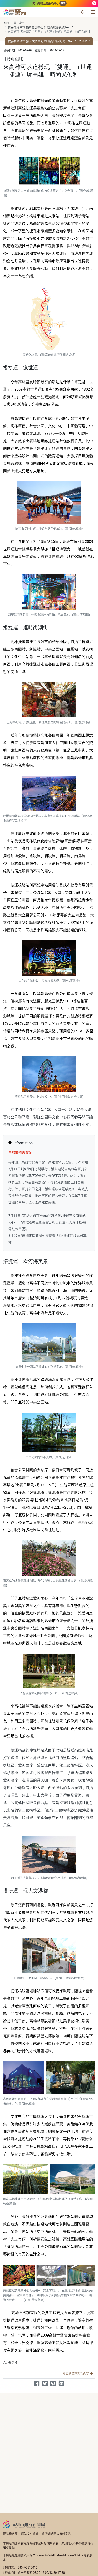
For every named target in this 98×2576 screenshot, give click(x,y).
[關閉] (94, 3)
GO (63, 3)
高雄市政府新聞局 (24, 2524)
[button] (83, 12)
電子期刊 (19, 23)
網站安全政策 (29, 2533)
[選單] (93, 12)
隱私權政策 (10, 2533)
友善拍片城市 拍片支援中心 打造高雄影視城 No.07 (40, 27)
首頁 (6, 23)
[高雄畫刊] (15, 12)
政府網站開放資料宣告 (56, 2533)
